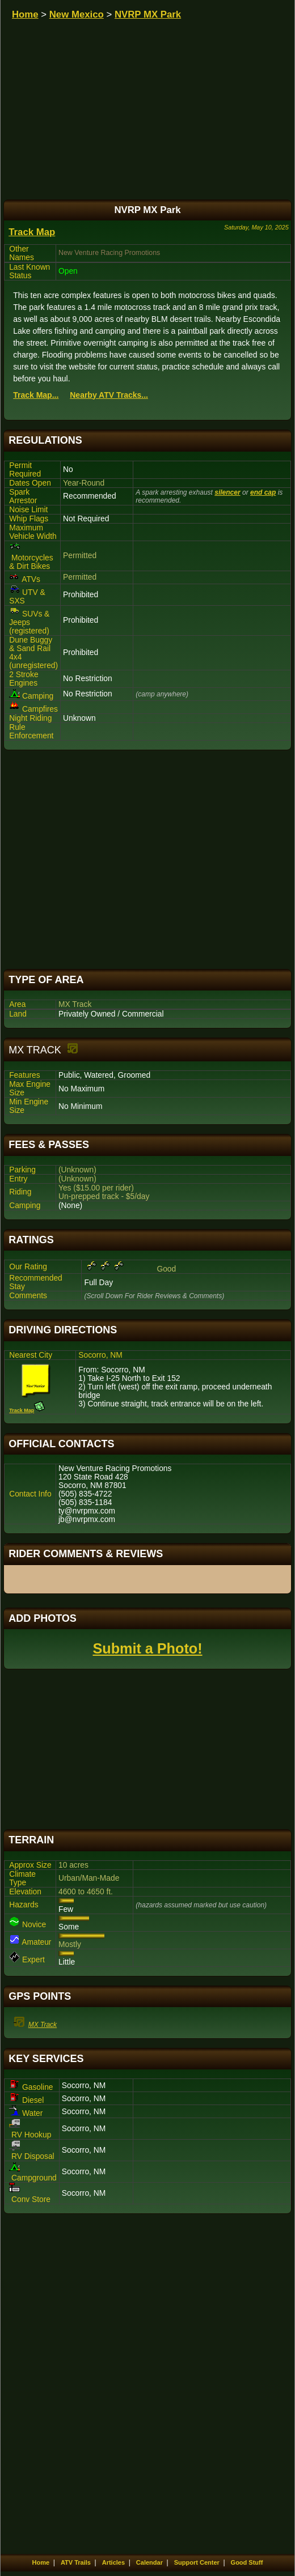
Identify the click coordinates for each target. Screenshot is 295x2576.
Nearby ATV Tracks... (109, 394)
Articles (113, 2562)
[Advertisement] (147, 859)
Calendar (149, 2562)
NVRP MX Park (148, 14)
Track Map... (35, 394)
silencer (227, 492)
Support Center (197, 2562)
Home (25, 14)
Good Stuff (247, 2562)
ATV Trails (76, 2562)
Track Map (32, 232)
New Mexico (76, 14)
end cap (263, 492)
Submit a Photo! (147, 1648)
